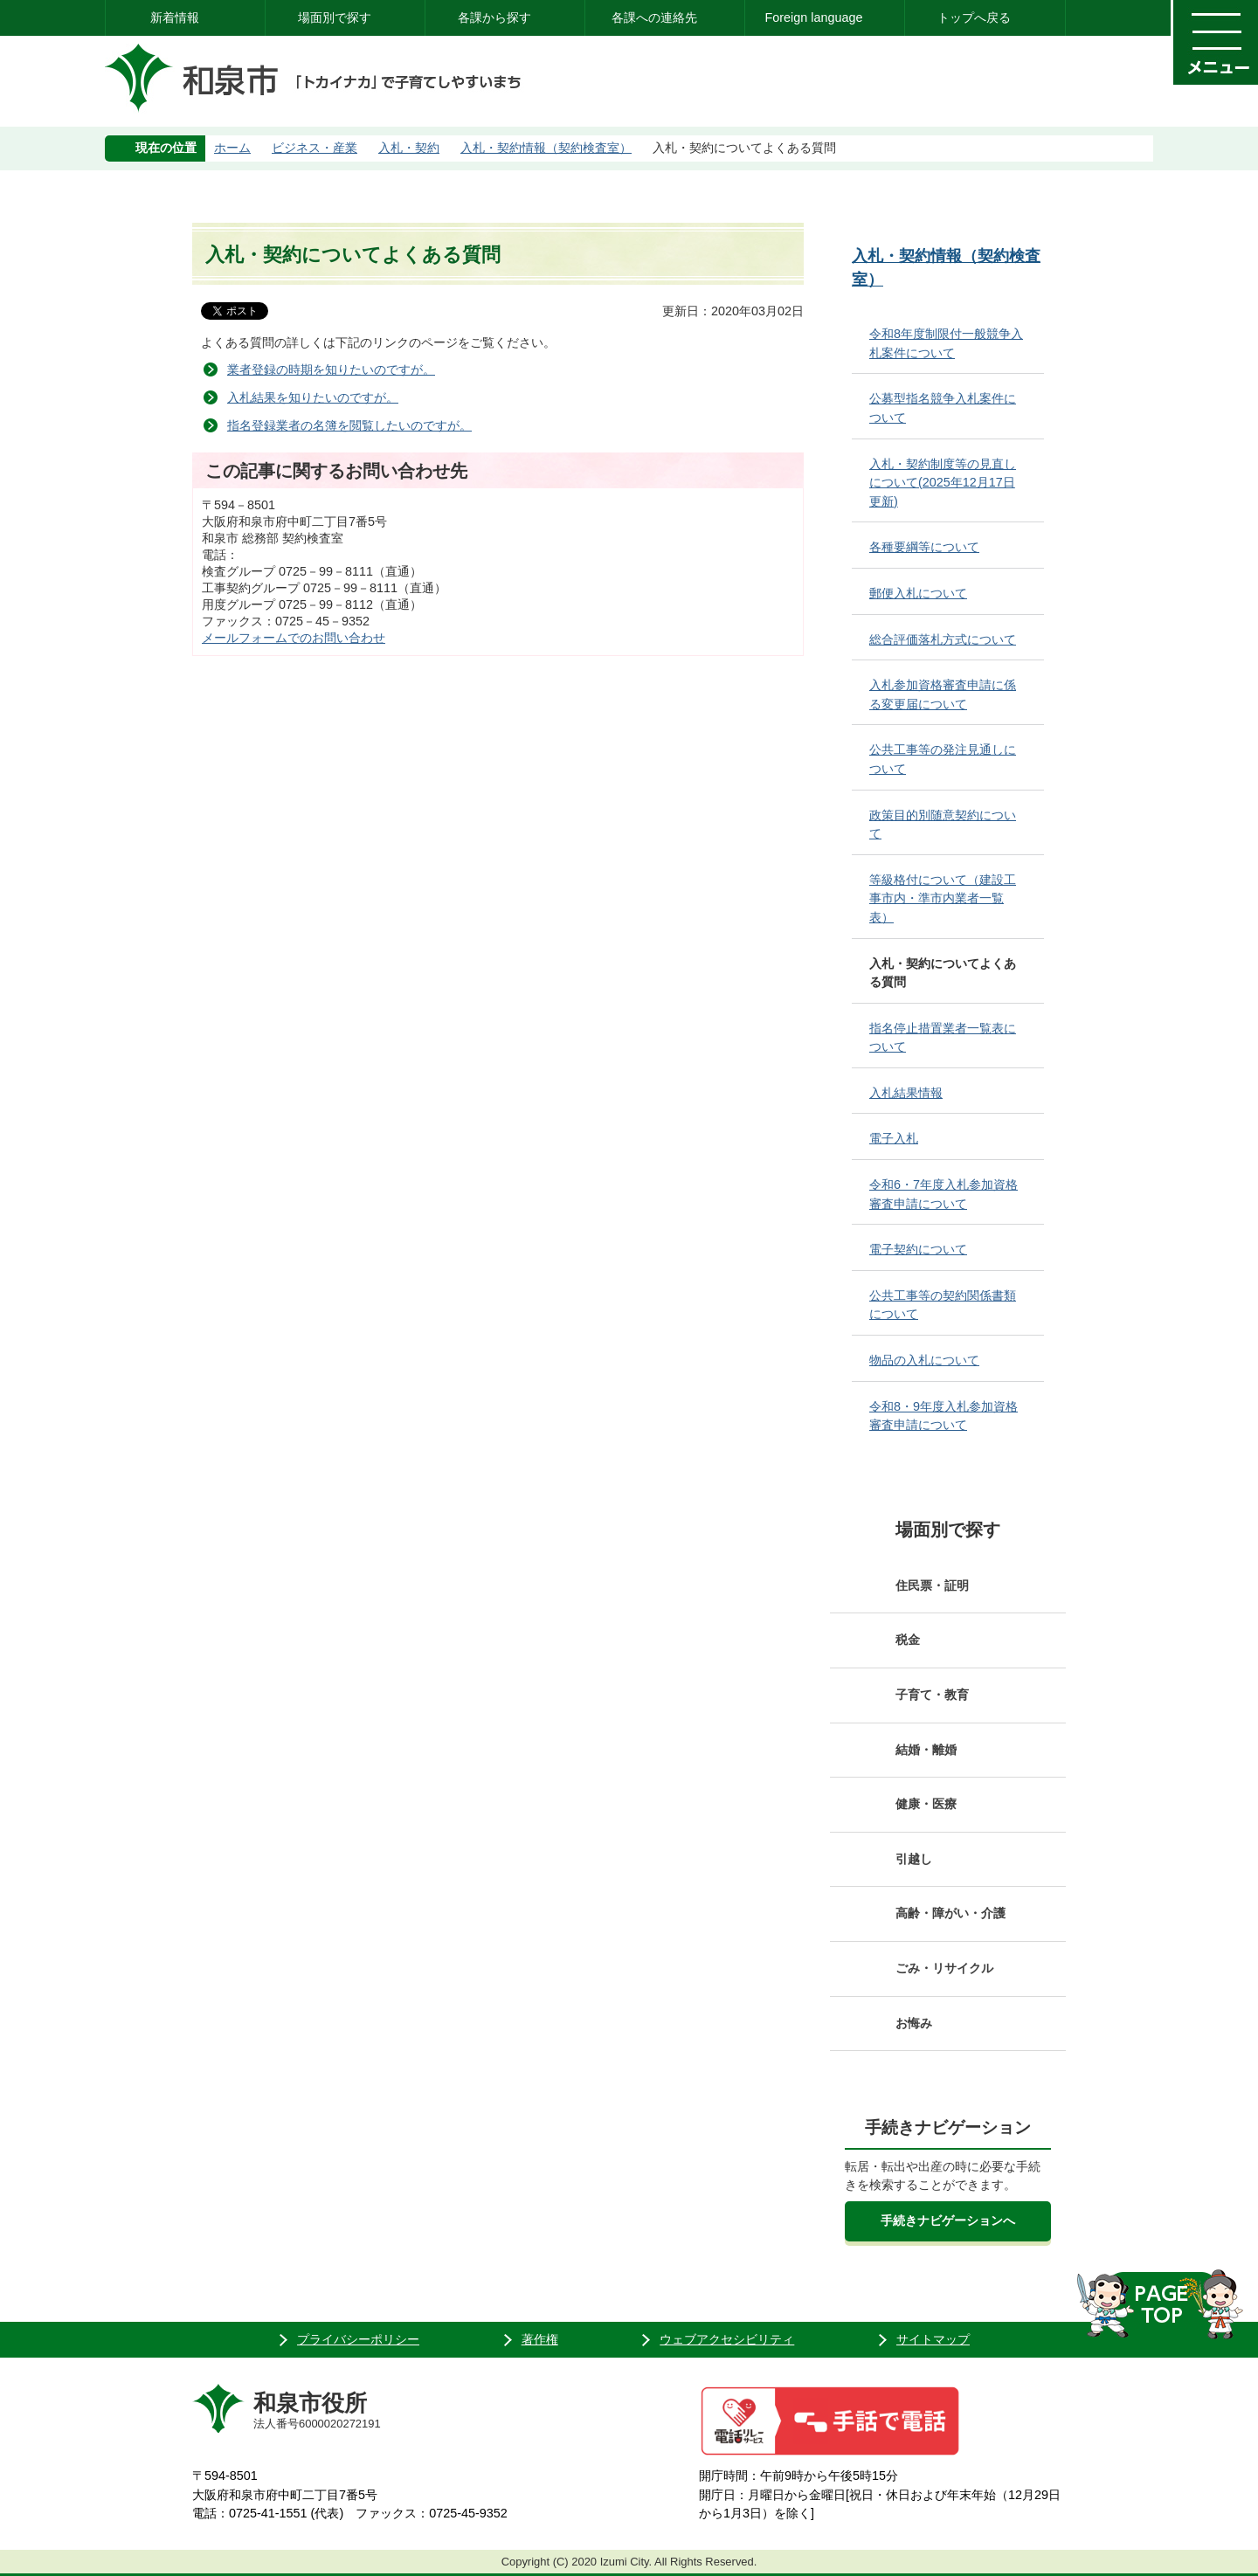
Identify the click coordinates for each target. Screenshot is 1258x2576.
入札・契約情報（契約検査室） (546, 148)
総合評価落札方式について (942, 639)
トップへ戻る (974, 17)
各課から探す (494, 17)
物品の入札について (924, 1360)
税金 (907, 1640)
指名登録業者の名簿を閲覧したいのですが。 (349, 425)
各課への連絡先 (654, 17)
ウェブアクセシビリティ (727, 2339)
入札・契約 (408, 148)
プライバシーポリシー (358, 2339)
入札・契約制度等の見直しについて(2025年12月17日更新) (942, 482)
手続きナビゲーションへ (948, 2220)
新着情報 (174, 17)
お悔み (913, 2023)
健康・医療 (926, 1804)
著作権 (540, 2339)
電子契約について (918, 1249)
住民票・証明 (932, 1585)
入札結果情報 (906, 1093)
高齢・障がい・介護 (950, 1913)
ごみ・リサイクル (944, 1968)
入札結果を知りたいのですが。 (312, 397)
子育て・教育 (932, 1695)
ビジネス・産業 (314, 148)
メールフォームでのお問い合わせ (293, 638)
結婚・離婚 (926, 1750)
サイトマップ (933, 2339)
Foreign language (813, 17)
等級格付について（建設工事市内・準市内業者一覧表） (942, 898)
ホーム (232, 148)
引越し (913, 1859)
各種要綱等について (924, 547)
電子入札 (893, 1138)
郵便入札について (918, 593)
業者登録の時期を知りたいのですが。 (331, 369)
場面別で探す (334, 17)
